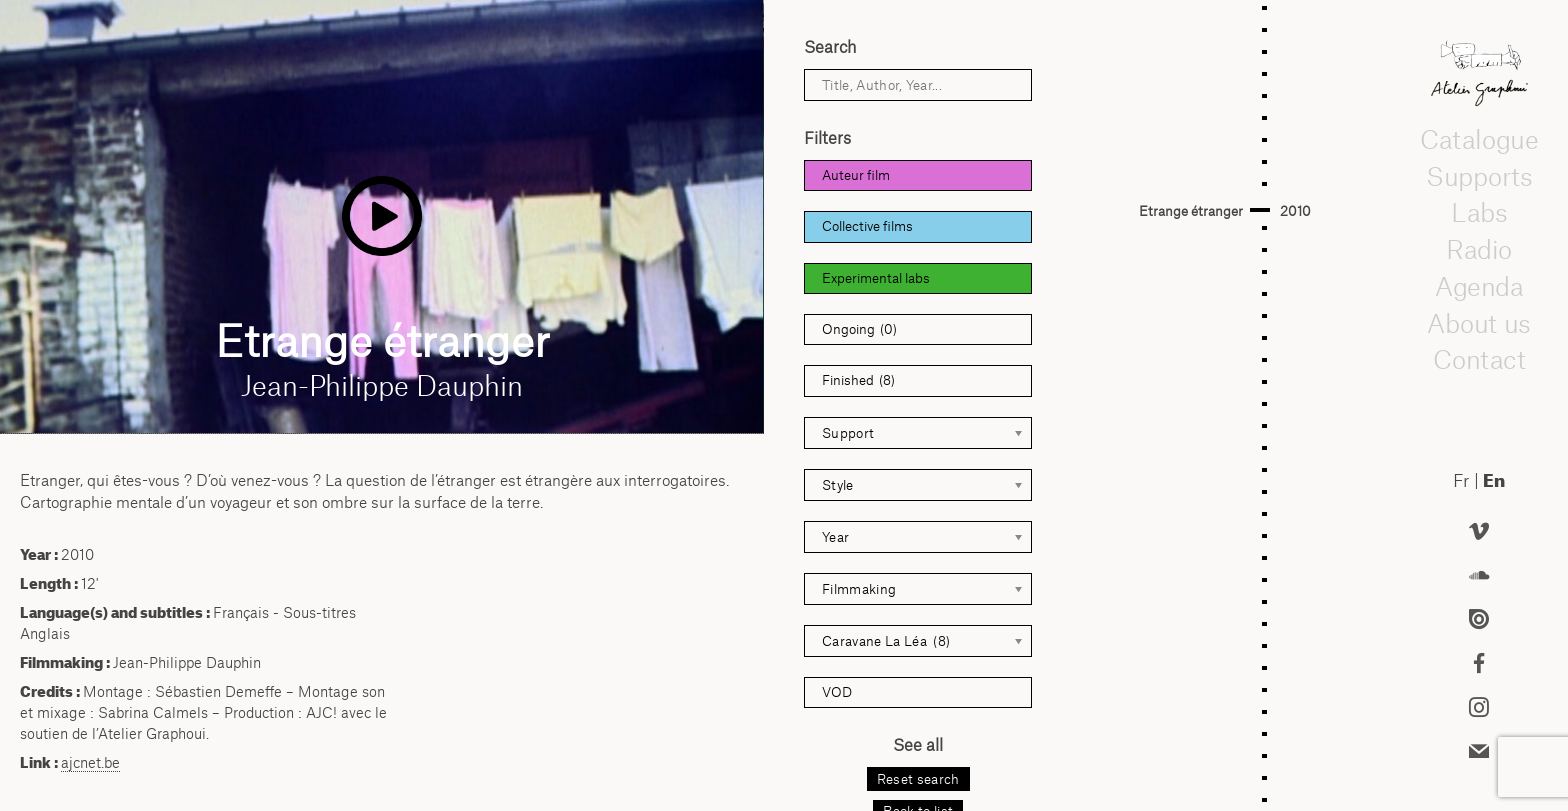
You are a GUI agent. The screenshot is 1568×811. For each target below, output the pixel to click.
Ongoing (859, 329)
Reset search (918, 779)
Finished (858, 380)
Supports (1479, 176)
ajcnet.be (90, 762)
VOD (837, 692)
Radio (1479, 249)
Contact (1478, 360)
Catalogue (1479, 139)
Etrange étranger (1191, 211)
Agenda (1479, 286)
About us (1479, 323)
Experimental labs (876, 278)
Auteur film (856, 175)
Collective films (867, 226)
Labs (1479, 213)
